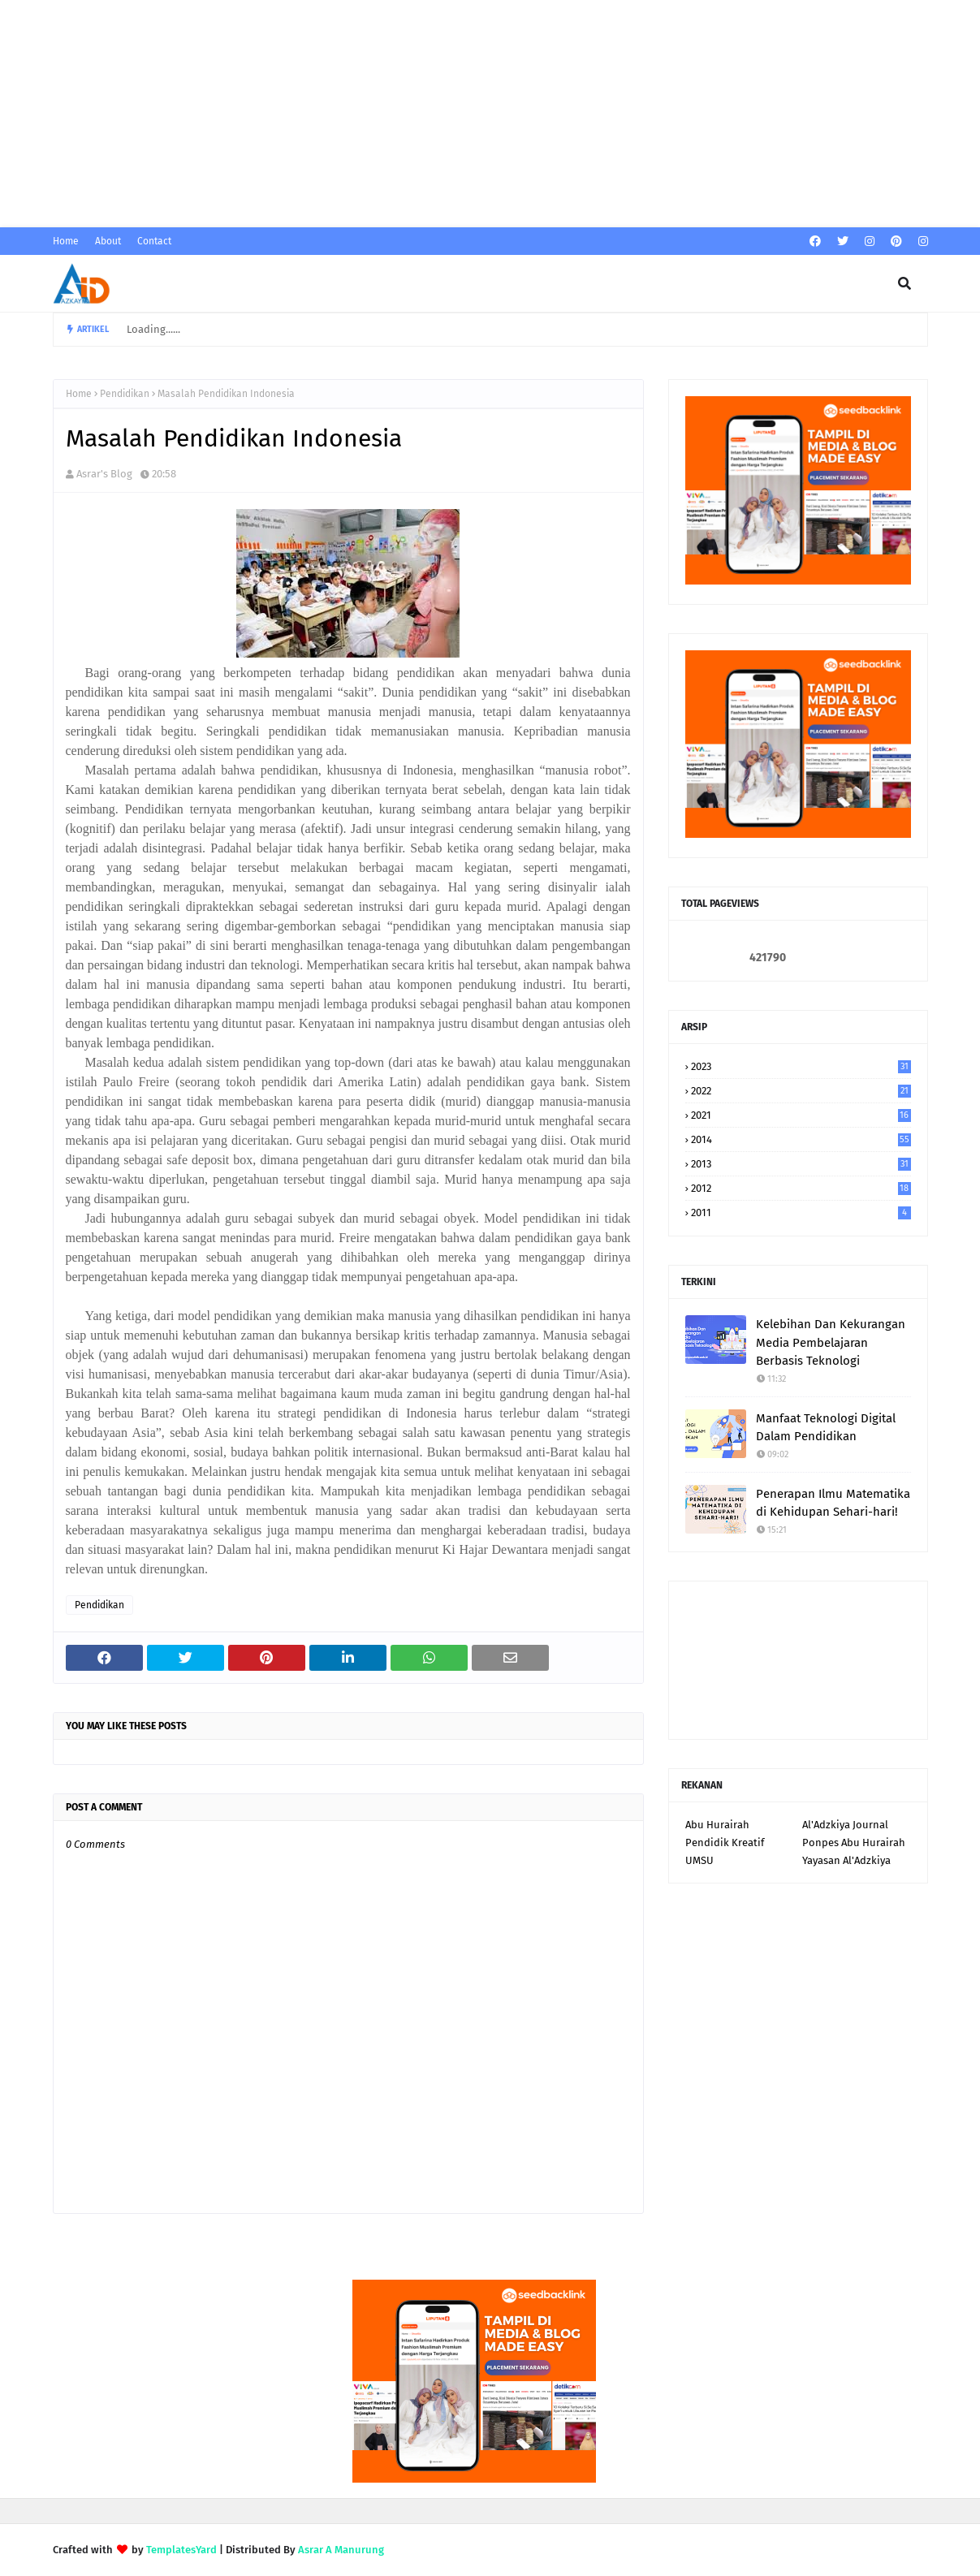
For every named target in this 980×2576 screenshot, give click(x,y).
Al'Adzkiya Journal (845, 1825)
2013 (801, 1164)
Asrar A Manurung (341, 2550)
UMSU (699, 1860)
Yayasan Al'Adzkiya (846, 1860)
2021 (801, 1115)
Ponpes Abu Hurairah (853, 1842)
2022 (801, 1091)
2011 (801, 1212)
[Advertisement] (487, 113)
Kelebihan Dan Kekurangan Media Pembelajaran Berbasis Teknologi (830, 1342)
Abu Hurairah (717, 1825)
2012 (801, 1188)
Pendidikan (124, 393)
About (108, 241)
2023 (801, 1066)
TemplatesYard (181, 2550)
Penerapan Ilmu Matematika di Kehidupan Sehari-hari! (833, 1503)
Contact (154, 241)
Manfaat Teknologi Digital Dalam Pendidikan (826, 1427)
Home (66, 241)
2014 (801, 1139)
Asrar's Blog (104, 474)
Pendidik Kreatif (724, 1842)
